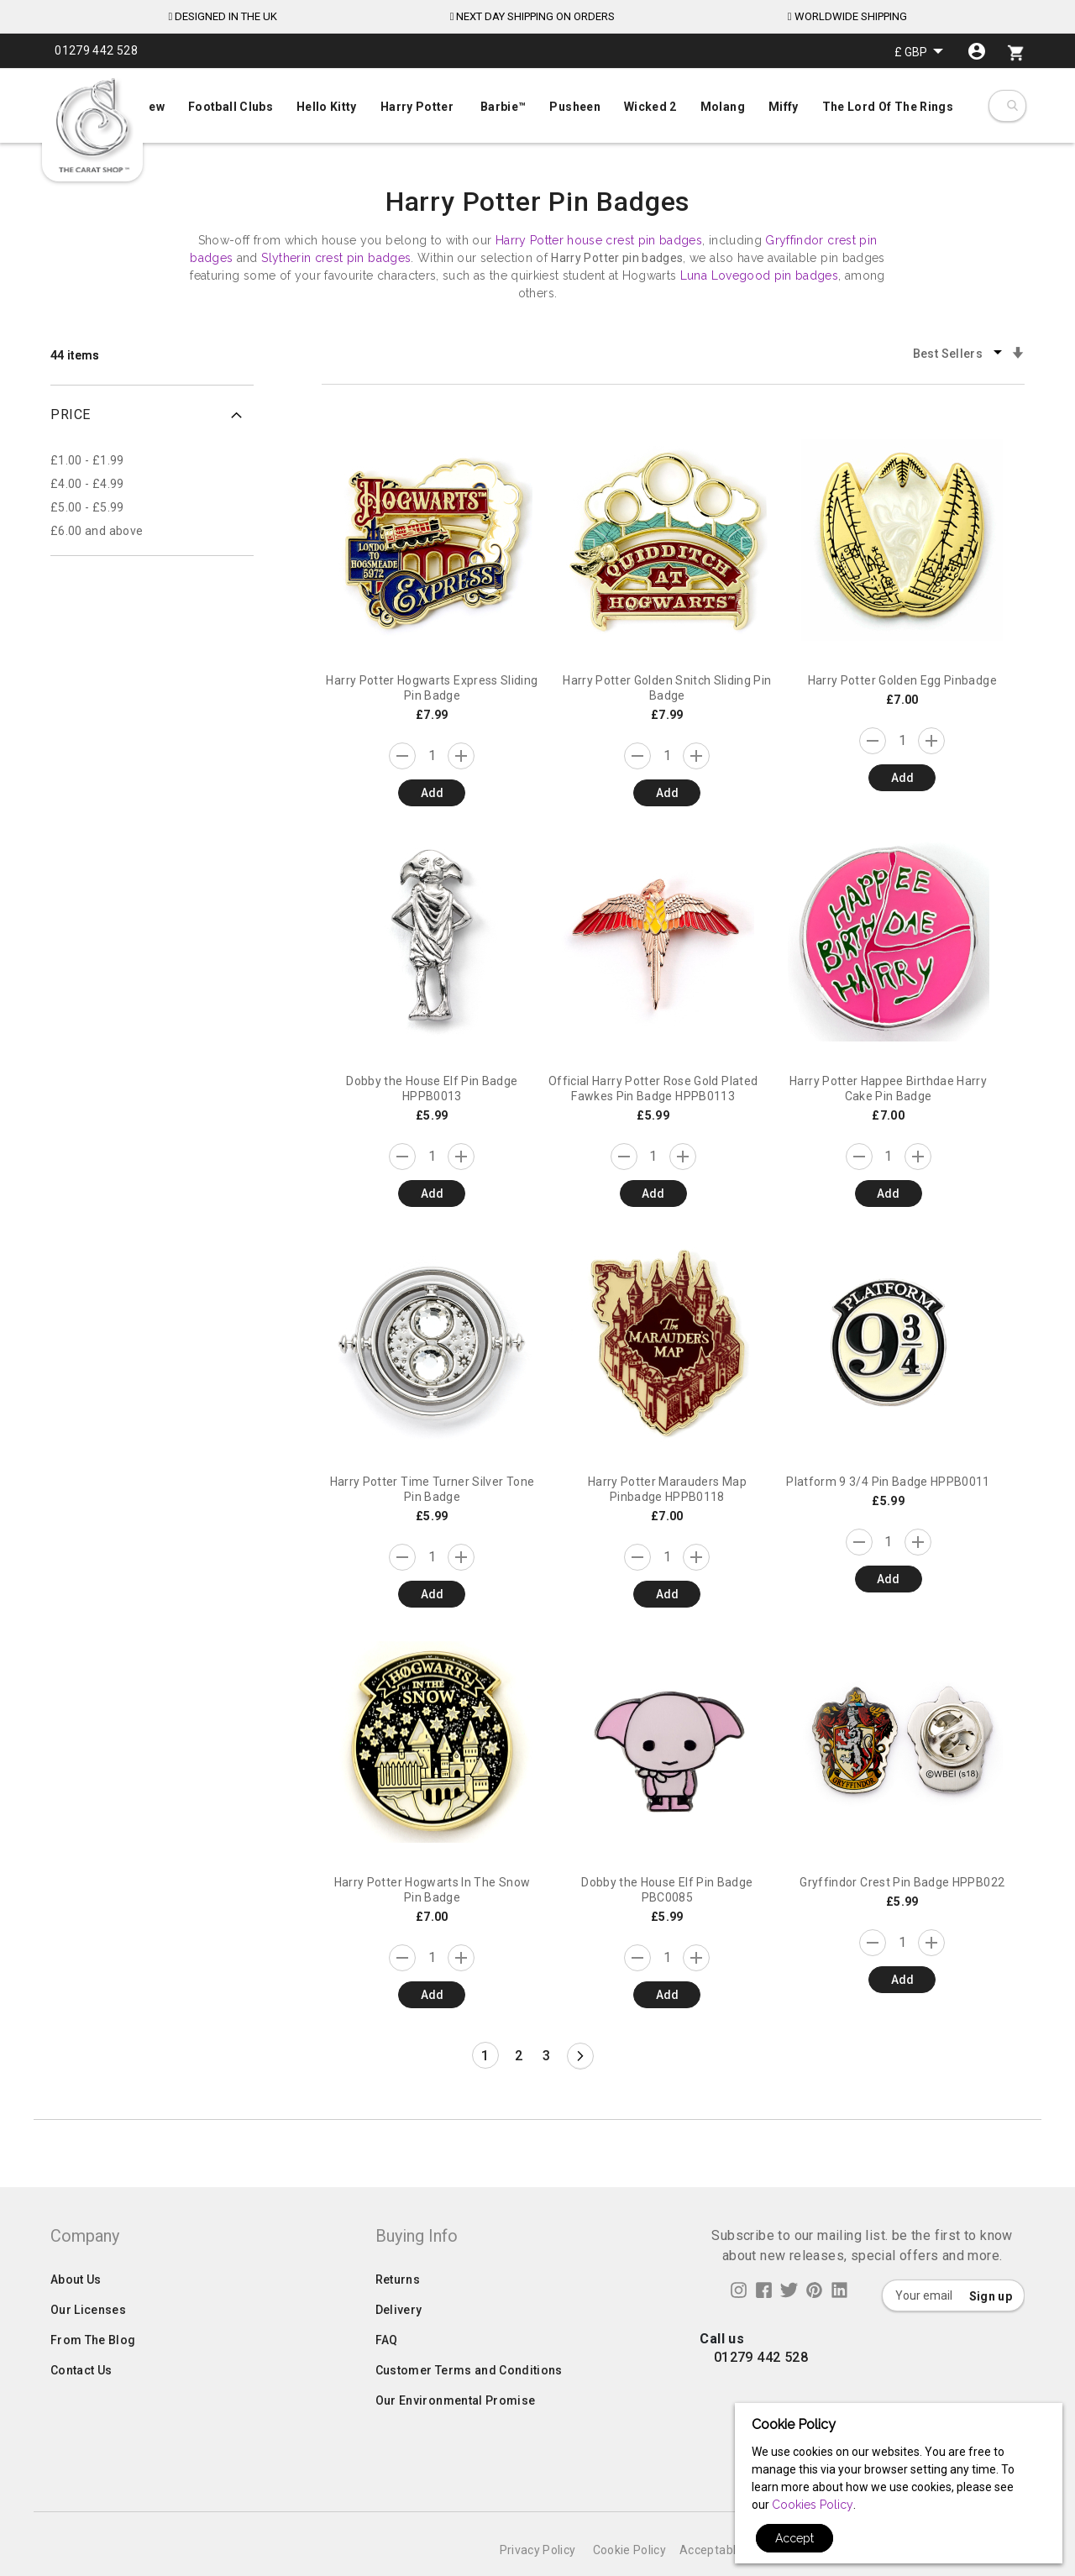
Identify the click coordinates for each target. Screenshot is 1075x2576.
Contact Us (81, 2404)
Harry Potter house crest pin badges (599, 240)
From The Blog (93, 2373)
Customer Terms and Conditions (469, 2404)
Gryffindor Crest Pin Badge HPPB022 (902, 1882)
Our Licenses (88, 2343)
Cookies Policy (812, 2504)
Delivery (398, 2343)
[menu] (537, 103)
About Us (76, 2313)
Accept (794, 2538)
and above (96, 531)
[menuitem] (537, 105)
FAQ (386, 2373)
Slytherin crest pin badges (336, 258)
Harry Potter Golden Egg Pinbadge (902, 680)
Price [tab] (70, 414)
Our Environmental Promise (455, 2434)
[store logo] (92, 126)
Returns (397, 2313)
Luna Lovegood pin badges (759, 275)
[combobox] (1011, 106)
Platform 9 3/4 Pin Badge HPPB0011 (888, 1481)
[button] (918, 51)
